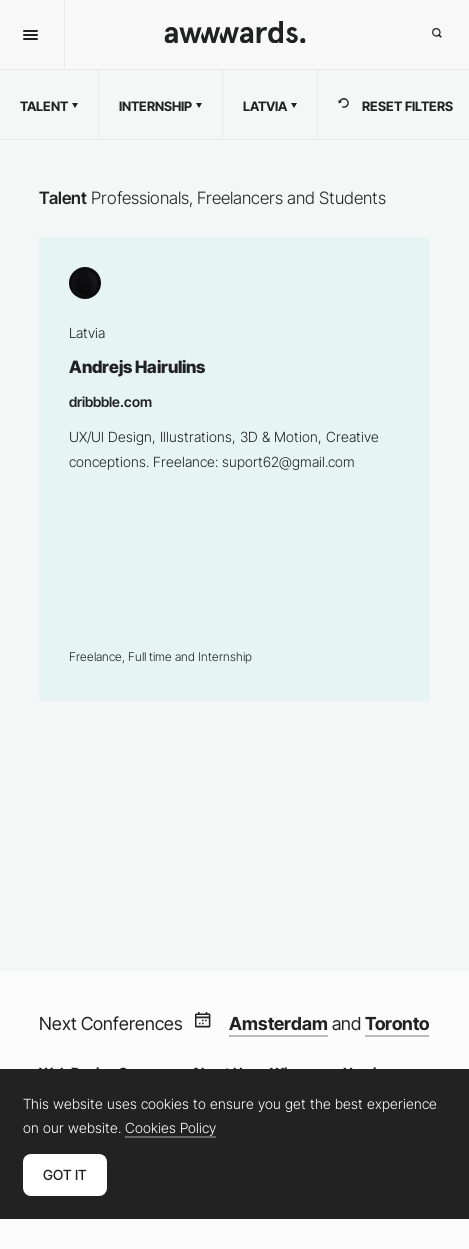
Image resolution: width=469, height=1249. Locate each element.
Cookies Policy (170, 1128)
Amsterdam (278, 1024)
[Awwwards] (234, 38)
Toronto (397, 1024)
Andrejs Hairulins (234, 469)
